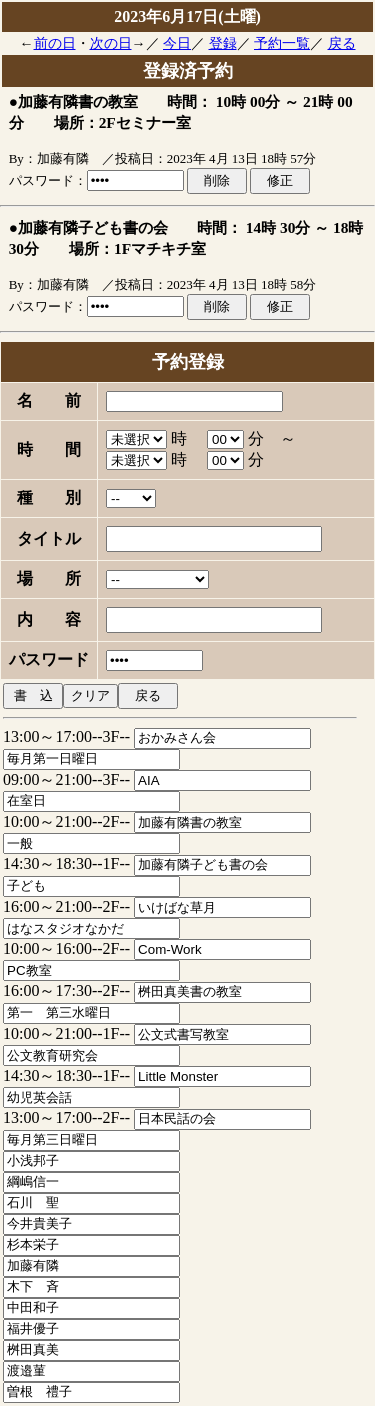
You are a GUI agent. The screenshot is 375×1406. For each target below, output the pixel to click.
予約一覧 (282, 43)
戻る (342, 43)
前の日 (55, 43)
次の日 (111, 43)
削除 (217, 180)
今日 (177, 43)
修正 (280, 180)
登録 (223, 43)
